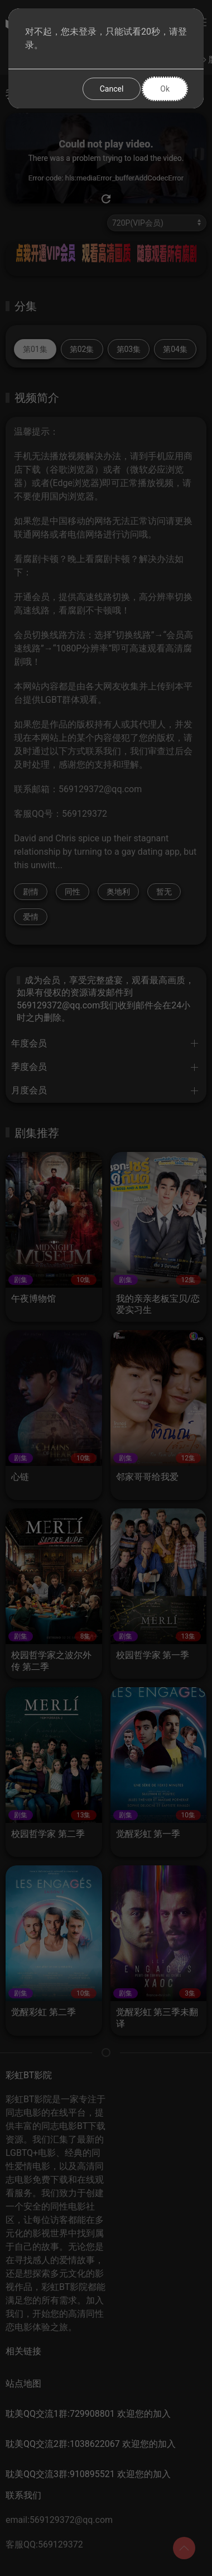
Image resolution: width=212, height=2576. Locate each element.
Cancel (112, 88)
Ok (165, 88)
